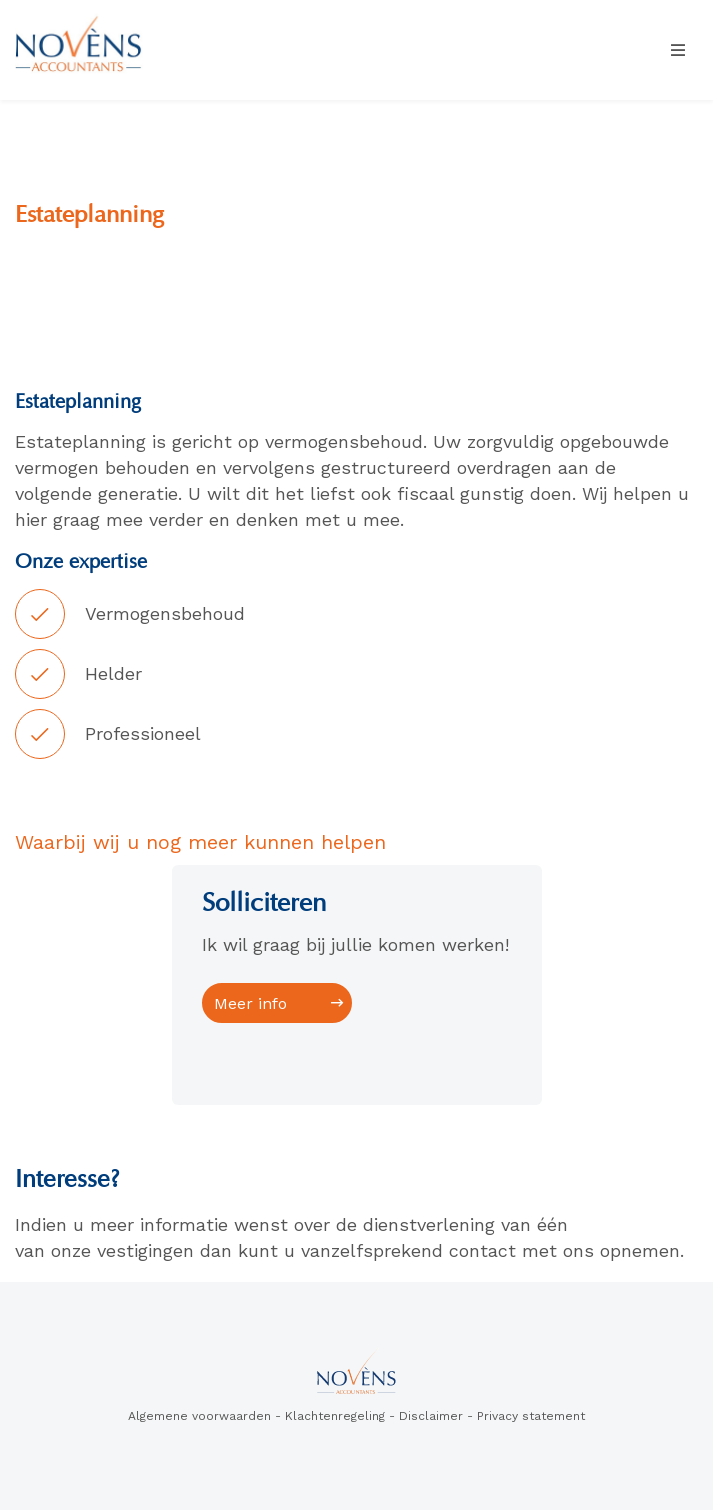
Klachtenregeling (335, 1416)
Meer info (250, 1003)
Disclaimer (431, 1416)
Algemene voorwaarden (199, 1416)
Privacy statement (531, 1416)
